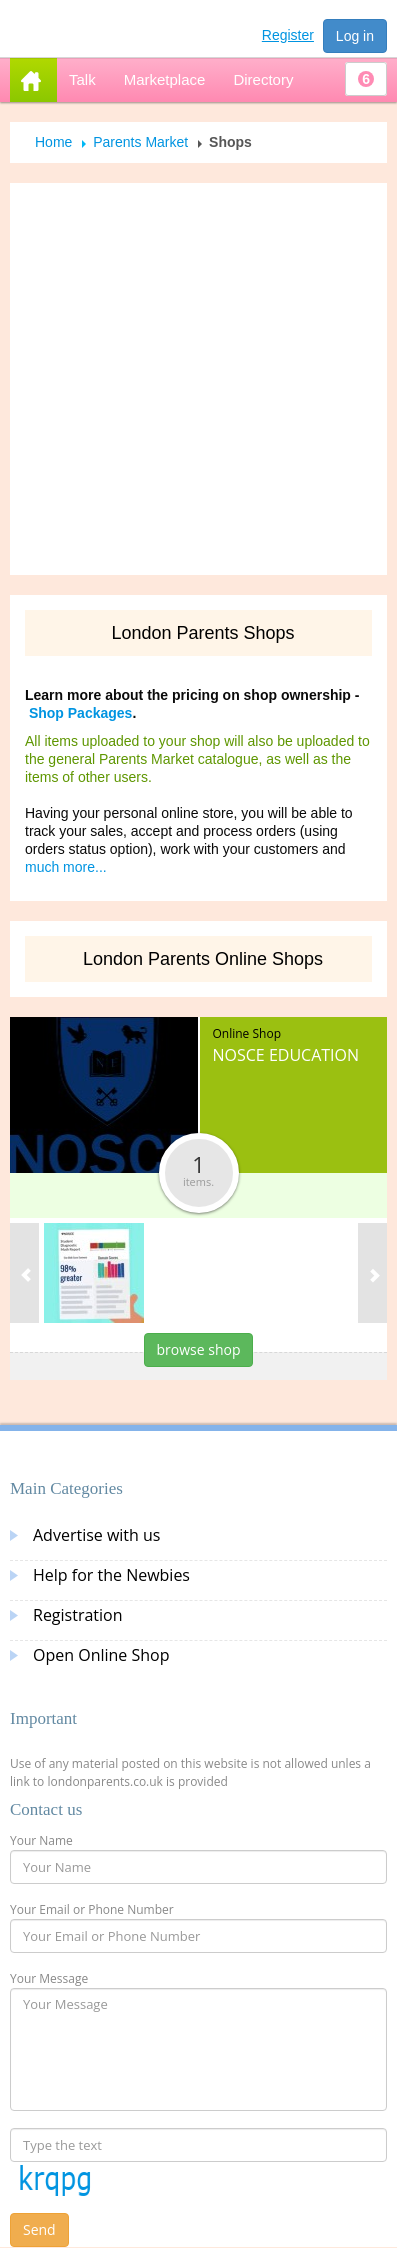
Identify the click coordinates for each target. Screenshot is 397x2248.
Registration (78, 1615)
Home (53, 142)
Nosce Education (286, 1055)
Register (288, 35)
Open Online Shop (101, 1655)
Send (39, 2229)
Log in (355, 36)
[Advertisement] (191, 379)
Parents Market (140, 142)
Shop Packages (81, 713)
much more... (66, 867)
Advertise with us (96, 1535)
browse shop (199, 1349)
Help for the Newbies (111, 1575)
